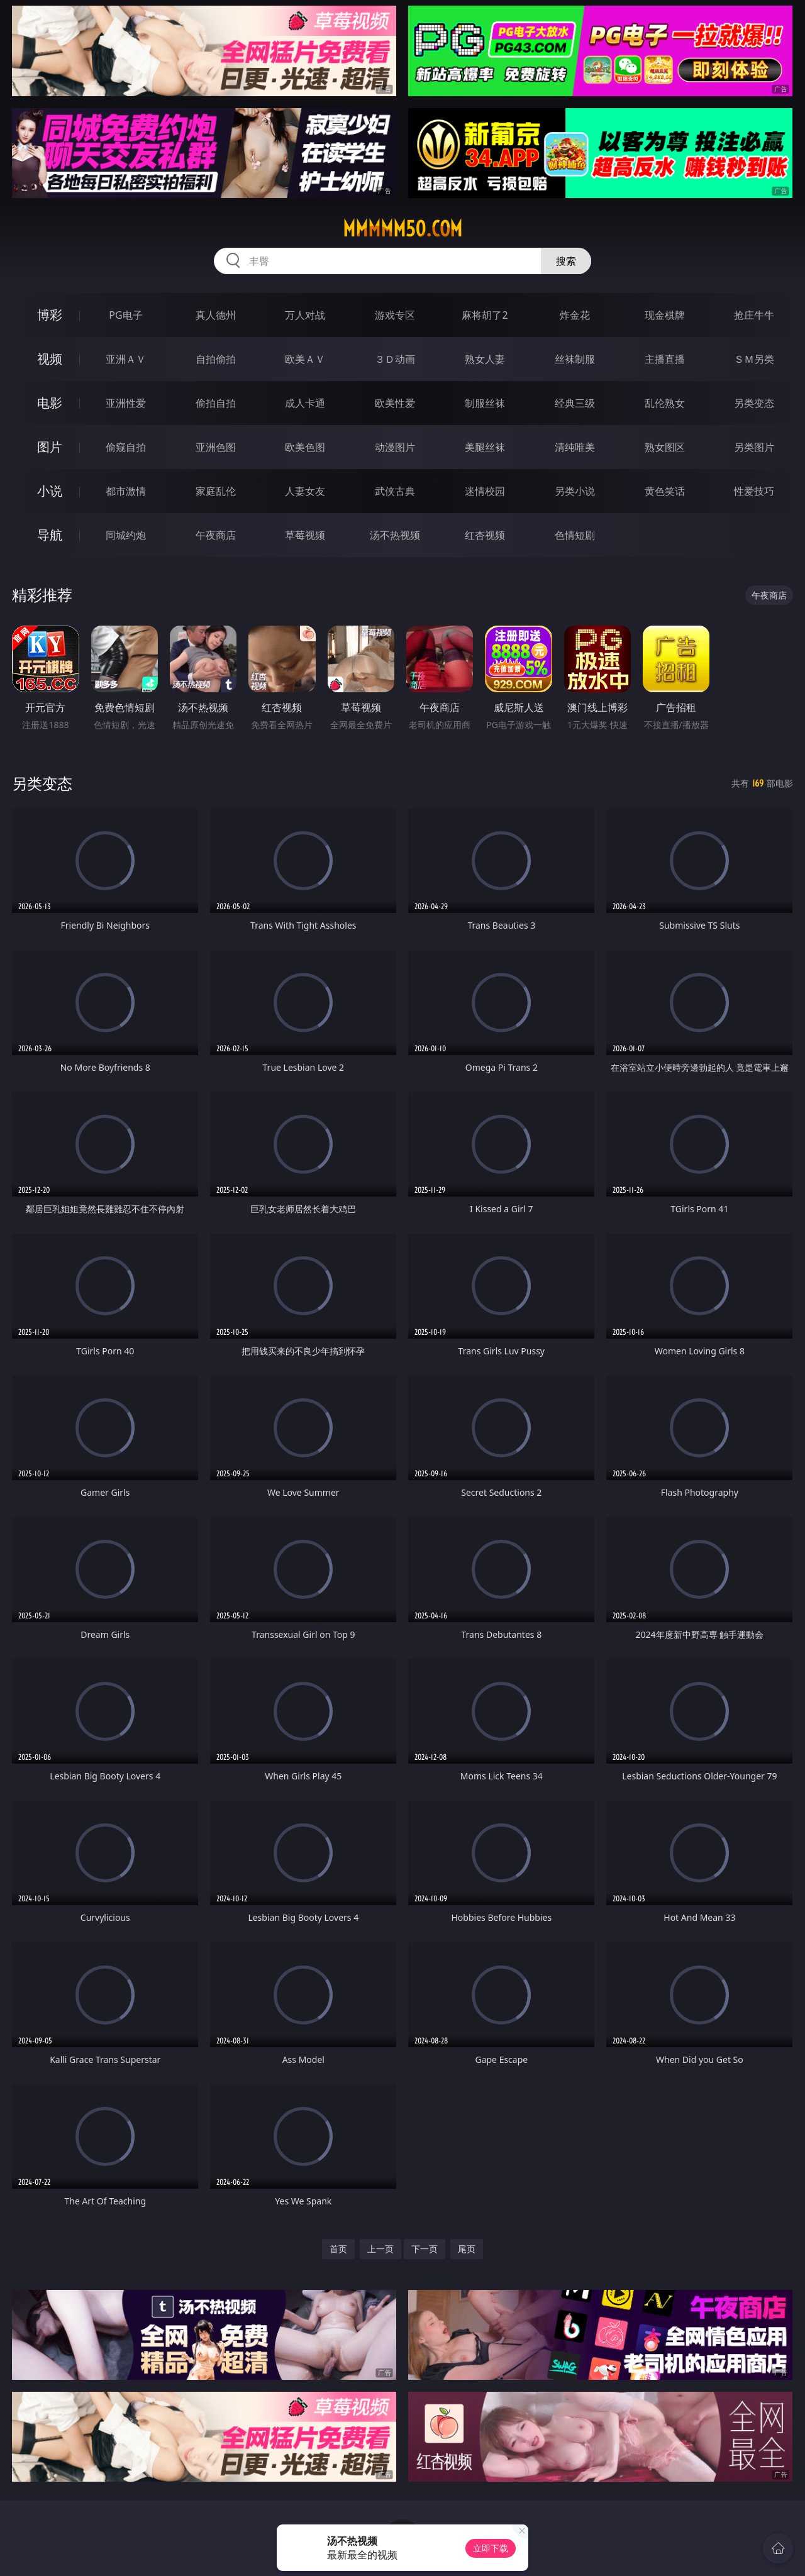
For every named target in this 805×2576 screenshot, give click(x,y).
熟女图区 (665, 447)
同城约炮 (126, 535)
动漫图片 (395, 447)
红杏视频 (485, 535)
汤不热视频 (395, 535)
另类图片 (754, 447)
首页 (338, 2249)
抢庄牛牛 (754, 315)
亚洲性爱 (126, 403)
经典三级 (575, 403)
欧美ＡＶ (305, 359)
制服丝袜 (485, 403)
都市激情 (126, 491)
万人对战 (305, 315)
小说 (49, 490)
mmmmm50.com (402, 228)
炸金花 (575, 315)
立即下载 (490, 2548)
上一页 (380, 2249)
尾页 (466, 2249)
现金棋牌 (665, 315)
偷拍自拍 (216, 403)
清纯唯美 (575, 447)
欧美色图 (305, 447)
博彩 (49, 314)
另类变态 (754, 403)
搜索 (566, 261)
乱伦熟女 (665, 403)
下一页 (424, 2249)
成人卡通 (305, 403)
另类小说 (575, 491)
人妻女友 (305, 491)
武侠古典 (395, 491)
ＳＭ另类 (754, 359)
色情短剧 (575, 535)
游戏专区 (395, 315)
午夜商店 (216, 535)
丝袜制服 (575, 359)
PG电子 (125, 315)
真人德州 (216, 315)
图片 (49, 446)
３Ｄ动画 (395, 359)
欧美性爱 (395, 403)
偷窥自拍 (126, 447)
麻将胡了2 (485, 315)
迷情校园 (485, 491)
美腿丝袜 (485, 447)
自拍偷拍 (216, 359)
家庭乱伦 (216, 491)
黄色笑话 (665, 491)
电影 (49, 402)
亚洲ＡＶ (126, 359)
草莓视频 (305, 535)
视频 (49, 358)
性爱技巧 (754, 491)
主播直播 (665, 359)
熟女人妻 (485, 359)
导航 (49, 534)
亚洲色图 (216, 447)
